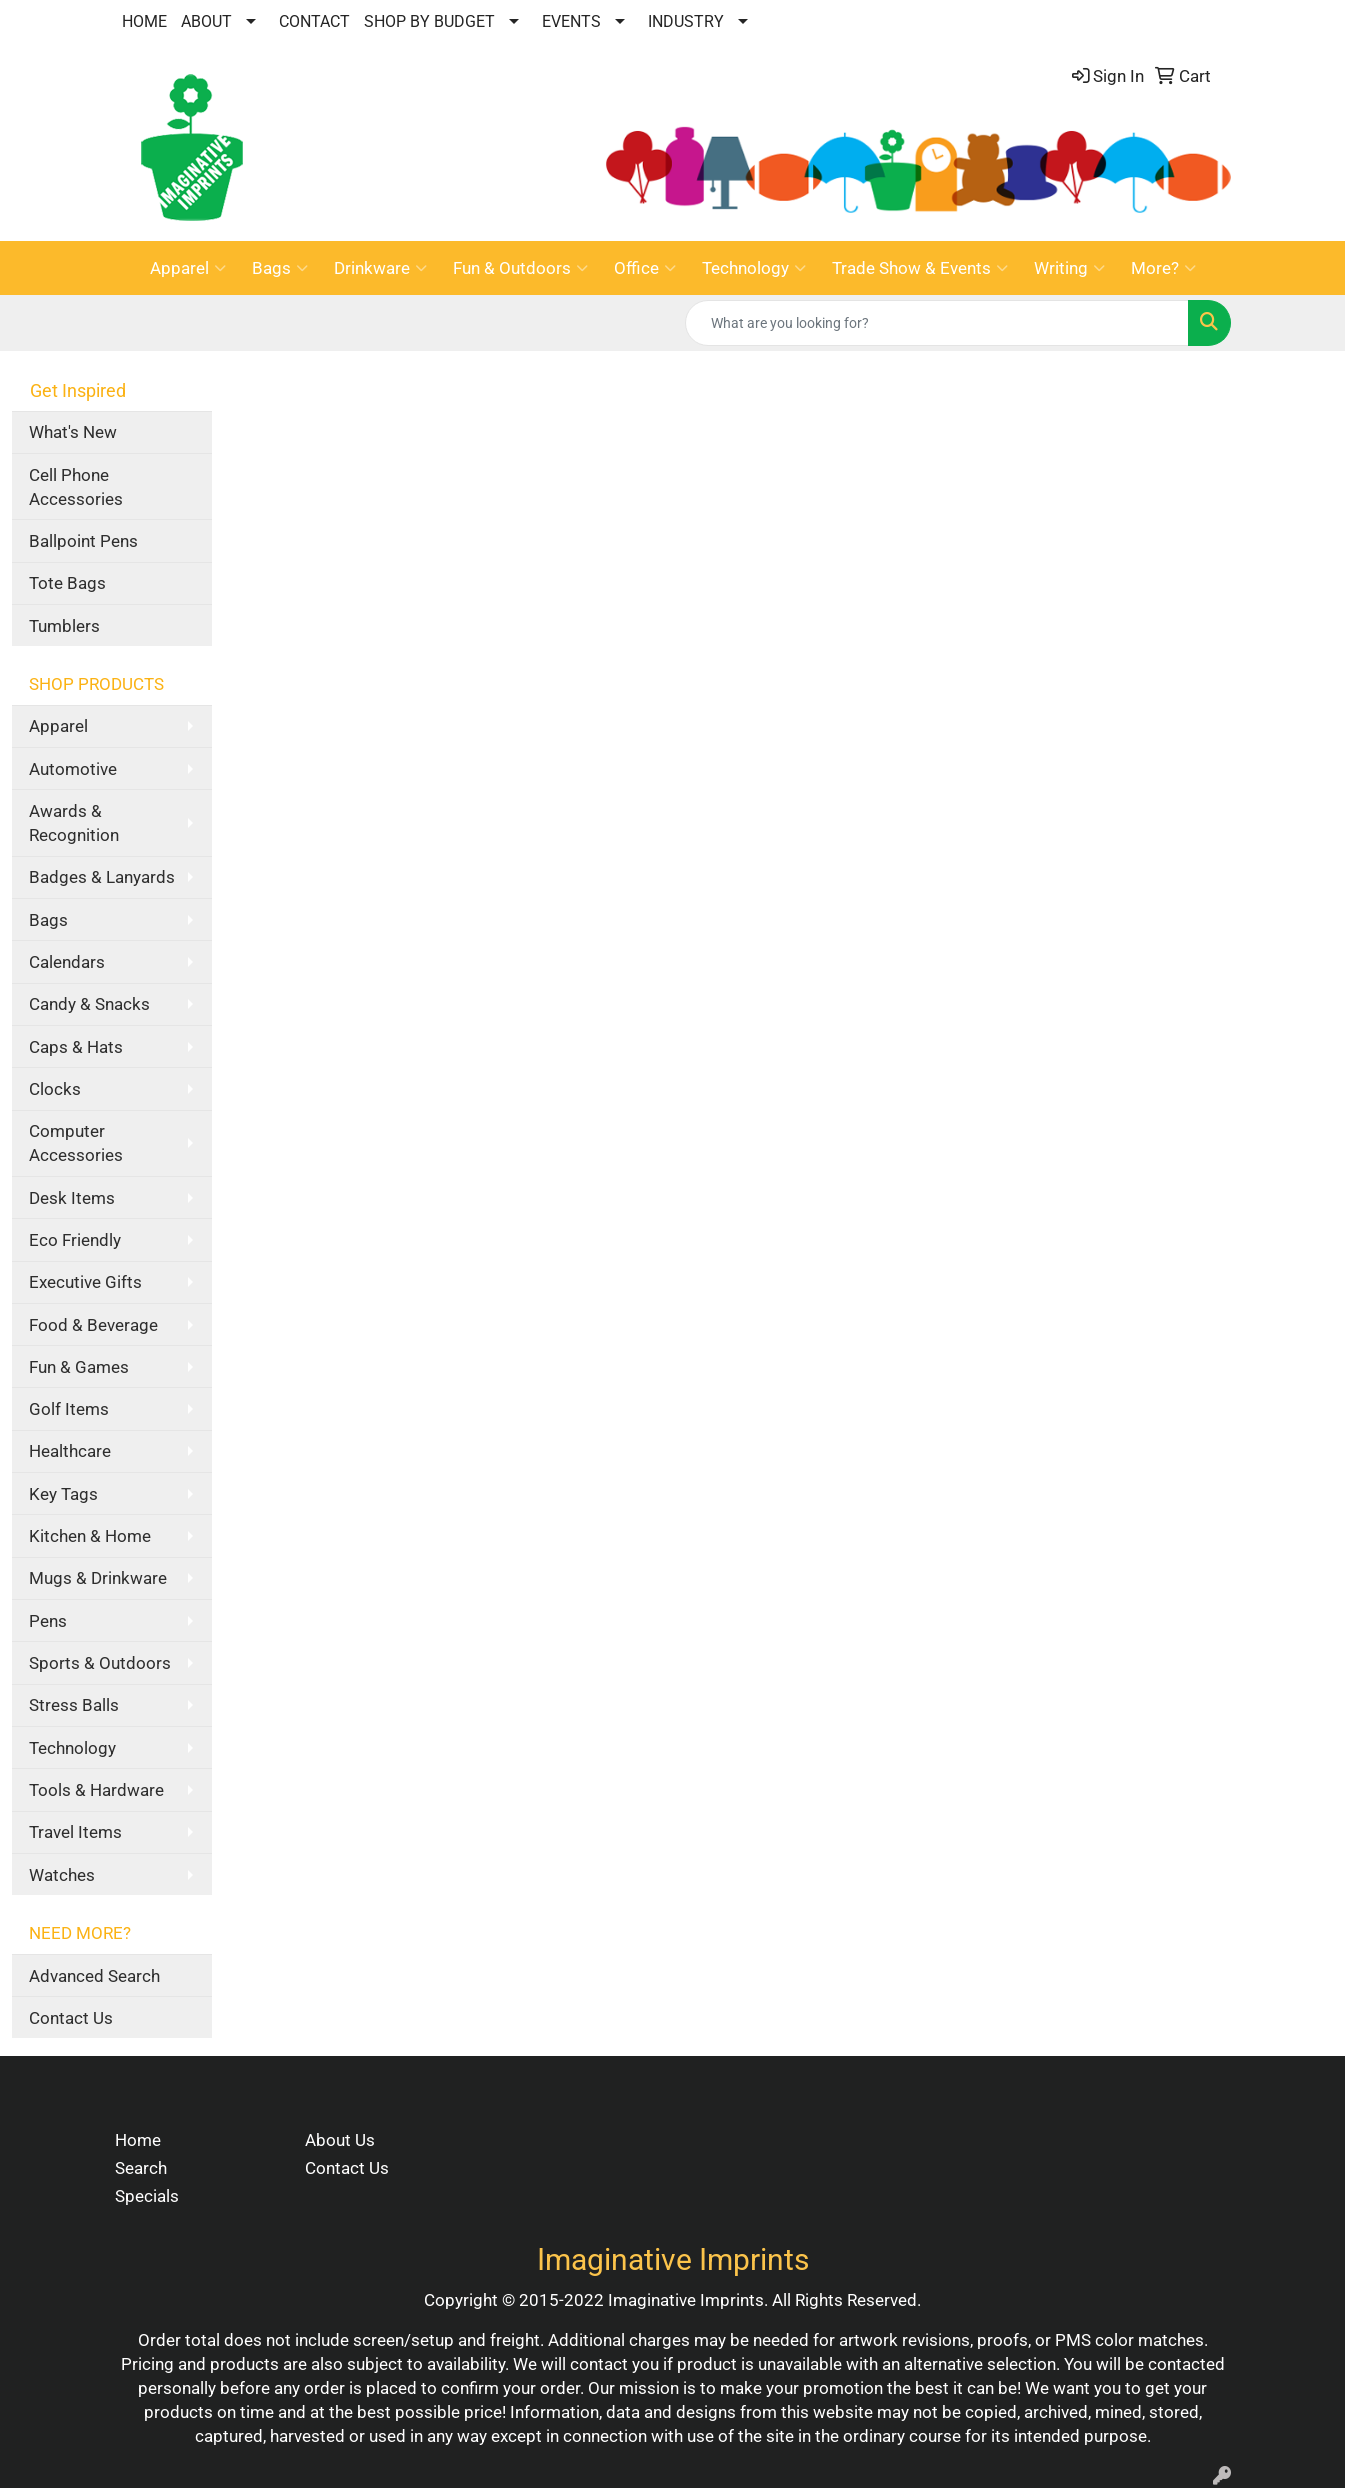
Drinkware (380, 268)
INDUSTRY (686, 21)
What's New (73, 432)
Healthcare (70, 1451)
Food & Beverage (93, 1325)
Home (138, 2140)
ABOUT (206, 21)
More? (1163, 268)
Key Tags (63, 1494)
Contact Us (71, 2018)
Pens (48, 1621)
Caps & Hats (76, 1047)
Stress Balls (74, 1705)
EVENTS (571, 21)
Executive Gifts (85, 1282)
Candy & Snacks (89, 1004)
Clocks (55, 1089)
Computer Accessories (76, 1143)
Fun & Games (79, 1367)
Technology (754, 268)
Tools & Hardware (96, 1790)
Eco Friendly (75, 1240)
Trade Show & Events (920, 268)
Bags (280, 268)
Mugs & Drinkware (98, 1578)
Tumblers (64, 626)
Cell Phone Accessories (76, 487)
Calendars (67, 962)
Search (141, 2168)
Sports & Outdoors (100, 1663)
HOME (144, 21)
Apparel (188, 268)
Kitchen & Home (90, 1536)
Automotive (73, 769)
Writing (1069, 268)
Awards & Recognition (74, 823)
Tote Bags (67, 583)
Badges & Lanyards (102, 877)
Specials (147, 2196)
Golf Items (69, 1409)
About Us (340, 2140)
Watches (62, 1875)
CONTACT (314, 21)
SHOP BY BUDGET (429, 21)
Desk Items (72, 1198)
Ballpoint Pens (83, 541)
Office (645, 268)
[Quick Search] (937, 323)
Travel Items (75, 1832)
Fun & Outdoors (520, 268)
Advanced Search (94, 1976)
